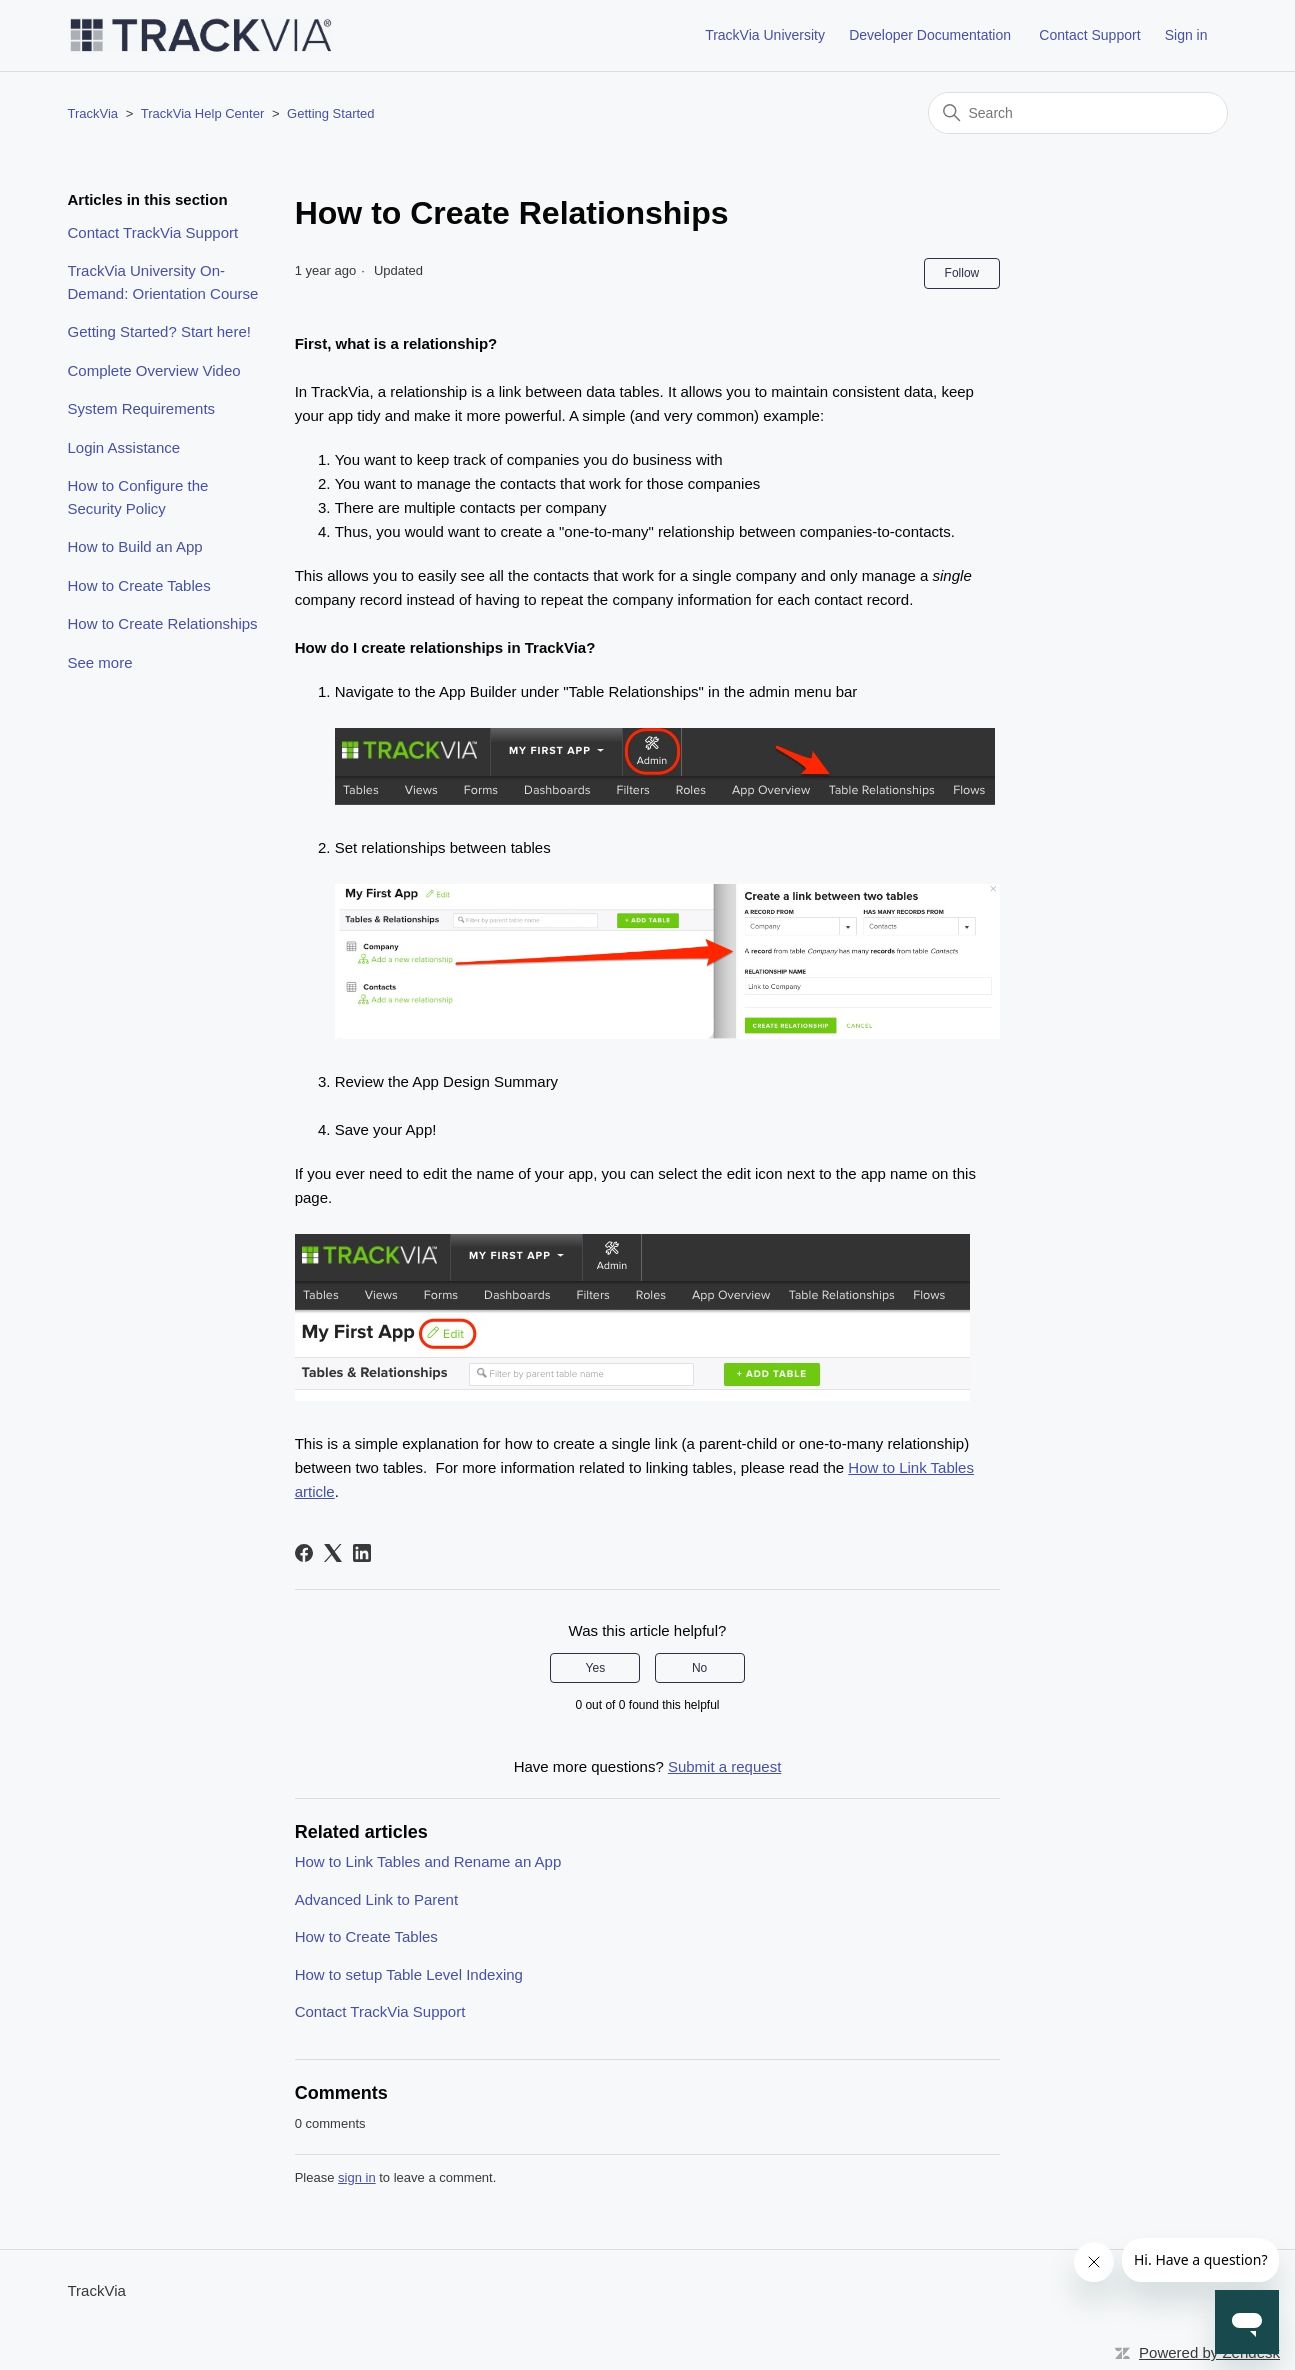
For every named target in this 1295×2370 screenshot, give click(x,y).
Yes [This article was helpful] (596, 1668)
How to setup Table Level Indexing (409, 1974)
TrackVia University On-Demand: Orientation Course (163, 282)
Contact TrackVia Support (153, 232)
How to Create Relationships (163, 623)
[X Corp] (333, 1553)
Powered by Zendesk (1209, 2352)
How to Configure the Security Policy (138, 497)
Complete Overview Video (154, 370)
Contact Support (1089, 35)
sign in (357, 2177)
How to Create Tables (139, 585)
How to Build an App (135, 546)
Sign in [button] (1186, 35)
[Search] (1078, 113)
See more (100, 662)
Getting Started (330, 113)
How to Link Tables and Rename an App (428, 1861)
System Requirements (142, 408)
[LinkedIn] (362, 1553)
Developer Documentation (930, 35)
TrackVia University (765, 35)
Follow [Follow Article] (962, 273)
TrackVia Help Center (203, 113)
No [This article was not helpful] (699, 1668)
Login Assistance (124, 447)
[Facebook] (304, 1553)
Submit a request (724, 1766)
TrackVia (93, 113)
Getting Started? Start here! (159, 331)
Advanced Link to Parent (376, 1899)
